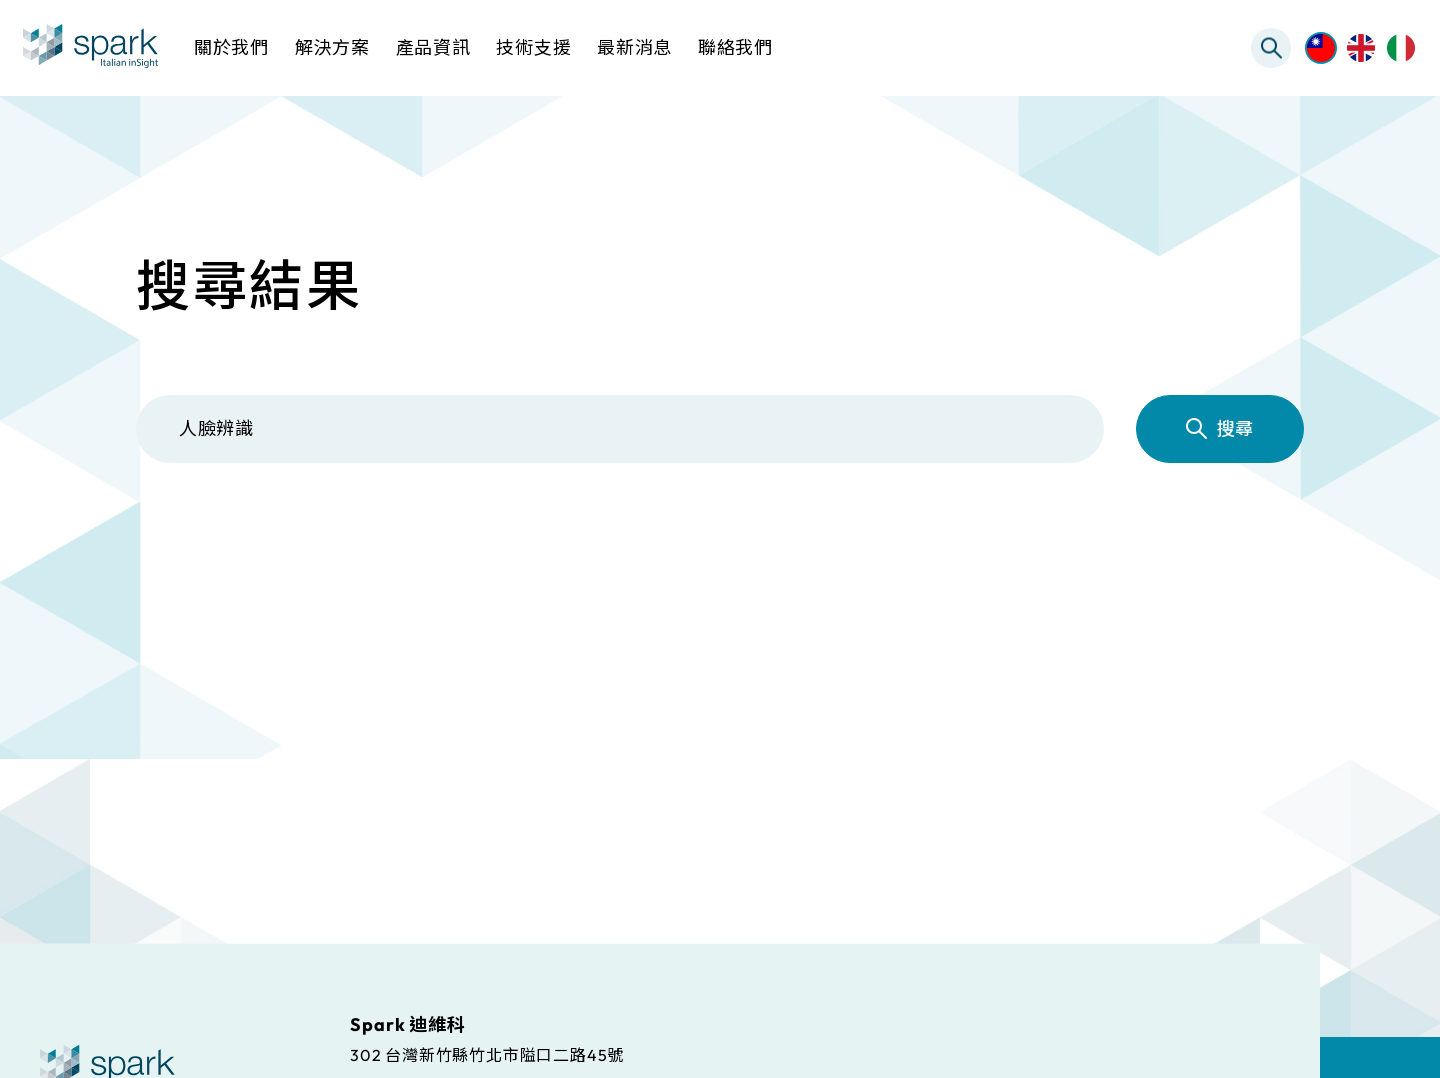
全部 (195, 547)
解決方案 (355, 547)
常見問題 (918, 547)
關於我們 (231, 47)
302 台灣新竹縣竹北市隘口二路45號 (487, 1054)
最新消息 (1105, 547)
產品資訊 (543, 547)
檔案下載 (730, 547)
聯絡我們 (735, 47)
